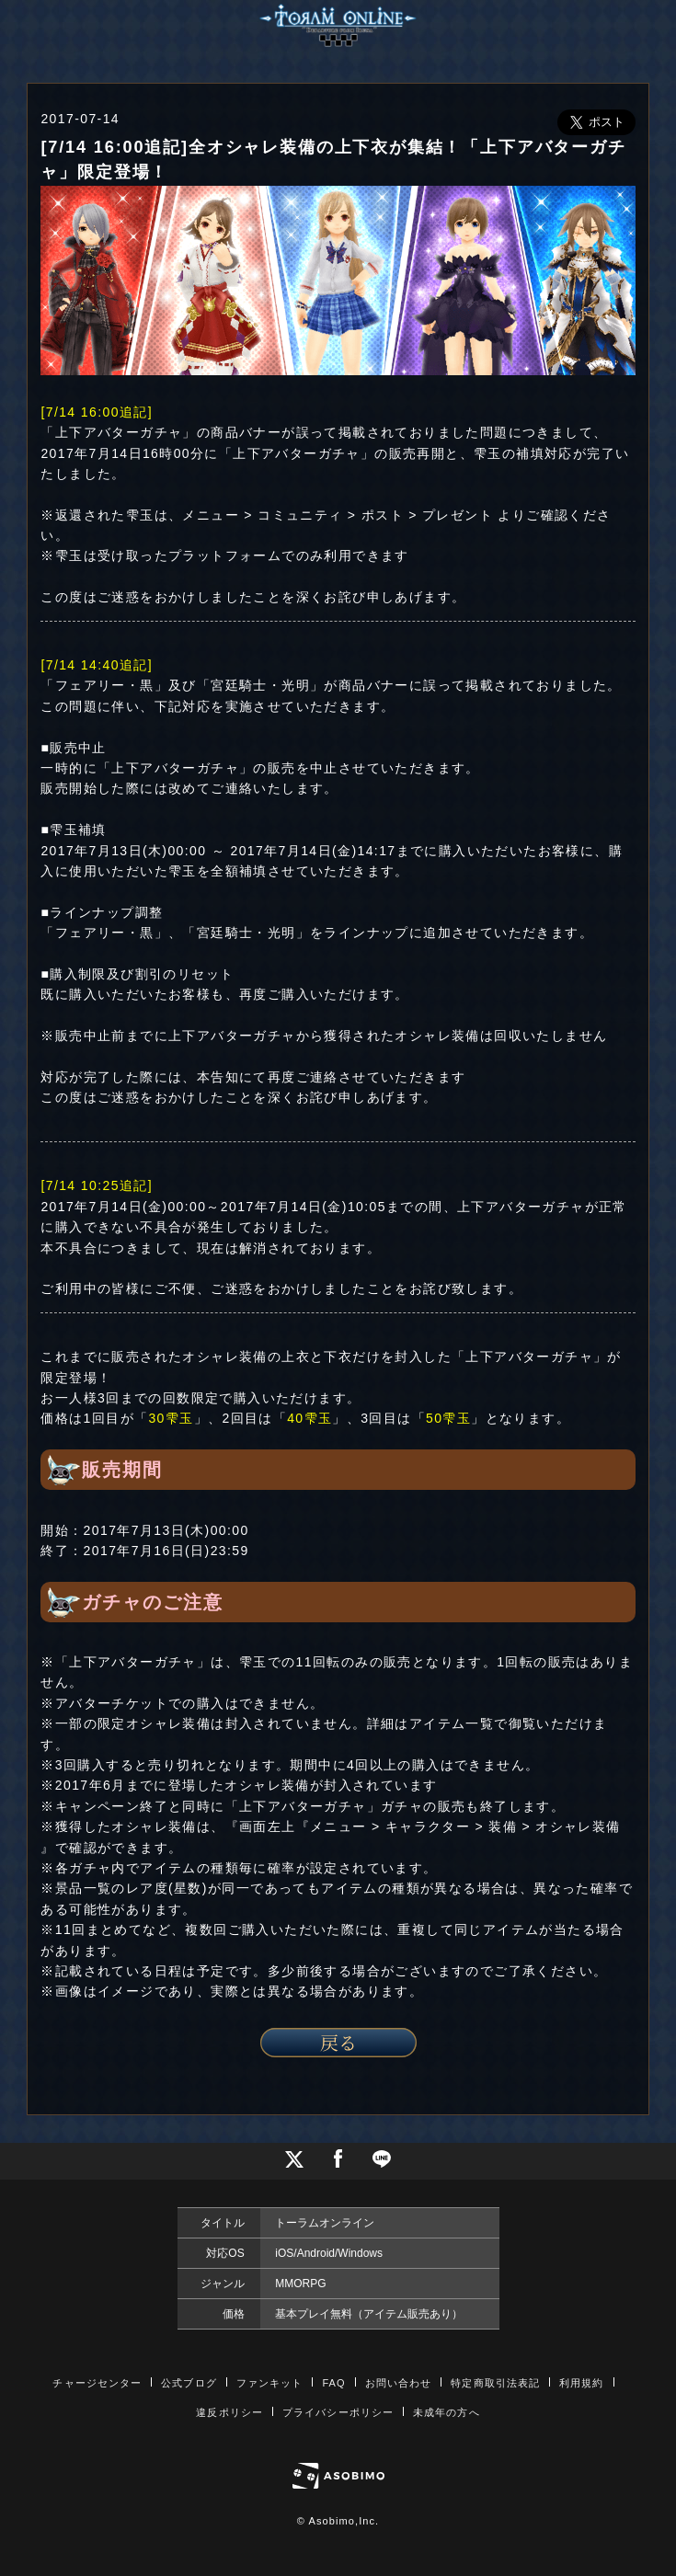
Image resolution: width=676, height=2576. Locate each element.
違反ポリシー (229, 2412)
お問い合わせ (398, 2382)
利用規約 (581, 2382)
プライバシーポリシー (338, 2412)
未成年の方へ (446, 2412)
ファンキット (270, 2382)
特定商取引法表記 (495, 2382)
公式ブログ (189, 2382)
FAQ (333, 2382)
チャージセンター (97, 2382)
